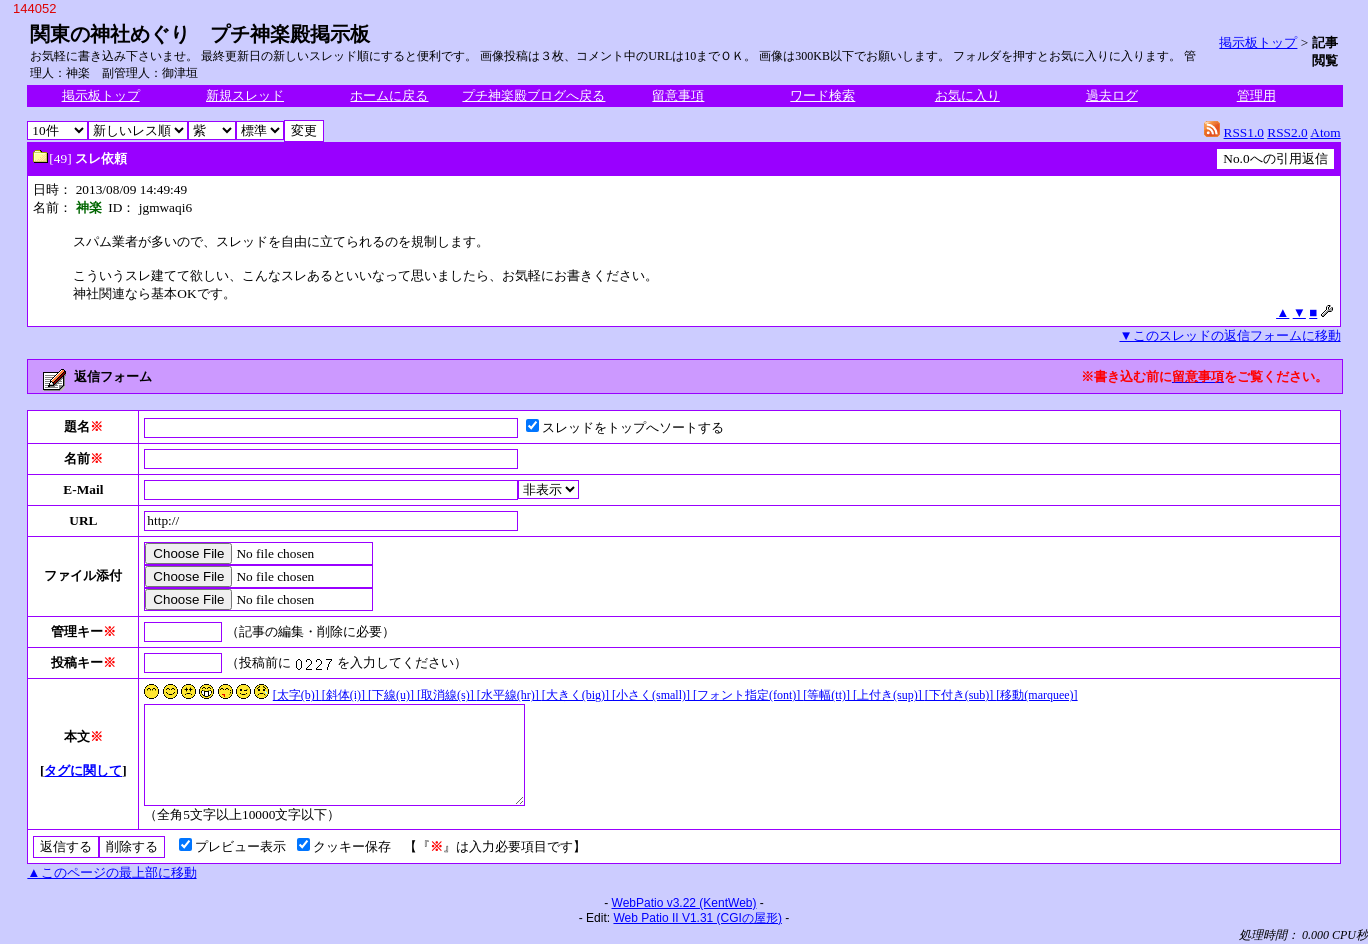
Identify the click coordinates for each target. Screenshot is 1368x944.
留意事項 (678, 95)
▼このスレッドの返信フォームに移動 (1229, 335)
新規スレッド (245, 95)
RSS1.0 (1244, 132)
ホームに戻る (389, 95)
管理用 (1256, 95)
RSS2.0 (1287, 132)
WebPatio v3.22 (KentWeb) (684, 903)
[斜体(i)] (345, 695)
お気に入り (967, 95)
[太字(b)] (297, 695)
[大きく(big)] (577, 695)
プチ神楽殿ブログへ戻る (533, 95)
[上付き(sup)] (889, 695)
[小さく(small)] (652, 695)
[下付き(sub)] (961, 695)
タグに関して (83, 770)
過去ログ (1112, 95)
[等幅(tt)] (828, 695)
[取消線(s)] (447, 695)
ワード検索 (822, 95)
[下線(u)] (392, 695)
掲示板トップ (1258, 42)
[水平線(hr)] (509, 695)
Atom (1325, 132)
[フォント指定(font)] (748, 695)
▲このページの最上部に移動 (111, 872)
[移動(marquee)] (1036, 695)
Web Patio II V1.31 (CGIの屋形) (697, 918)
